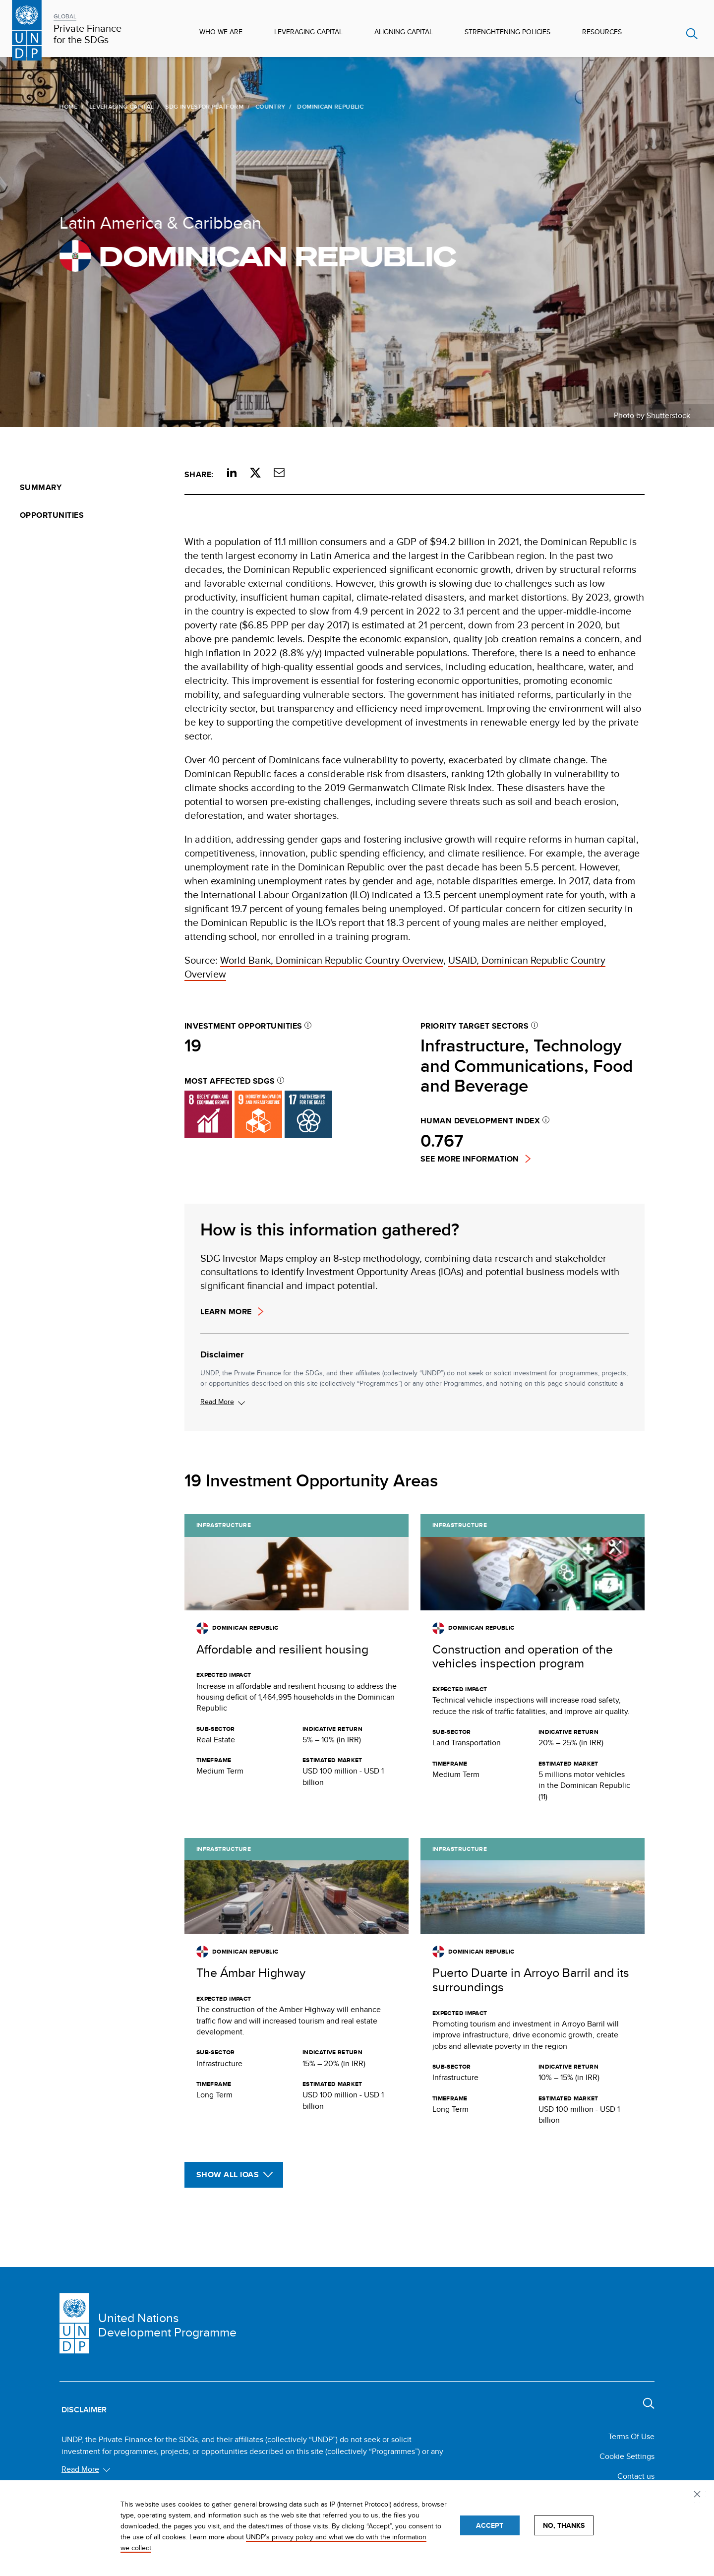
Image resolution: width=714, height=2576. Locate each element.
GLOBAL (65, 16)
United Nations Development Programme (167, 2325)
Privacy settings (698, 2495)
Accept (489, 2525)
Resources (602, 32)
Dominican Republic (256, 256)
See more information (469, 1159)
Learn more (226, 1312)
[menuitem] (92, 487)
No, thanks (564, 2525)
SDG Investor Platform (203, 106)
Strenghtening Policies (507, 32)
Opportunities (52, 515)
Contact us (635, 2476)
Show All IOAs (227, 2174)
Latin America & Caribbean (159, 222)
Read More (217, 1402)
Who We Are (220, 32)
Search (692, 33)
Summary (40, 487)
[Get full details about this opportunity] (296, 1664)
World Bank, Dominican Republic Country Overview (331, 960)
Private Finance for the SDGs (87, 34)
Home (67, 106)
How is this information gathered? (329, 1229)
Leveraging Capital (308, 32)
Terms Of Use (631, 2436)
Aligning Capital (403, 32)
